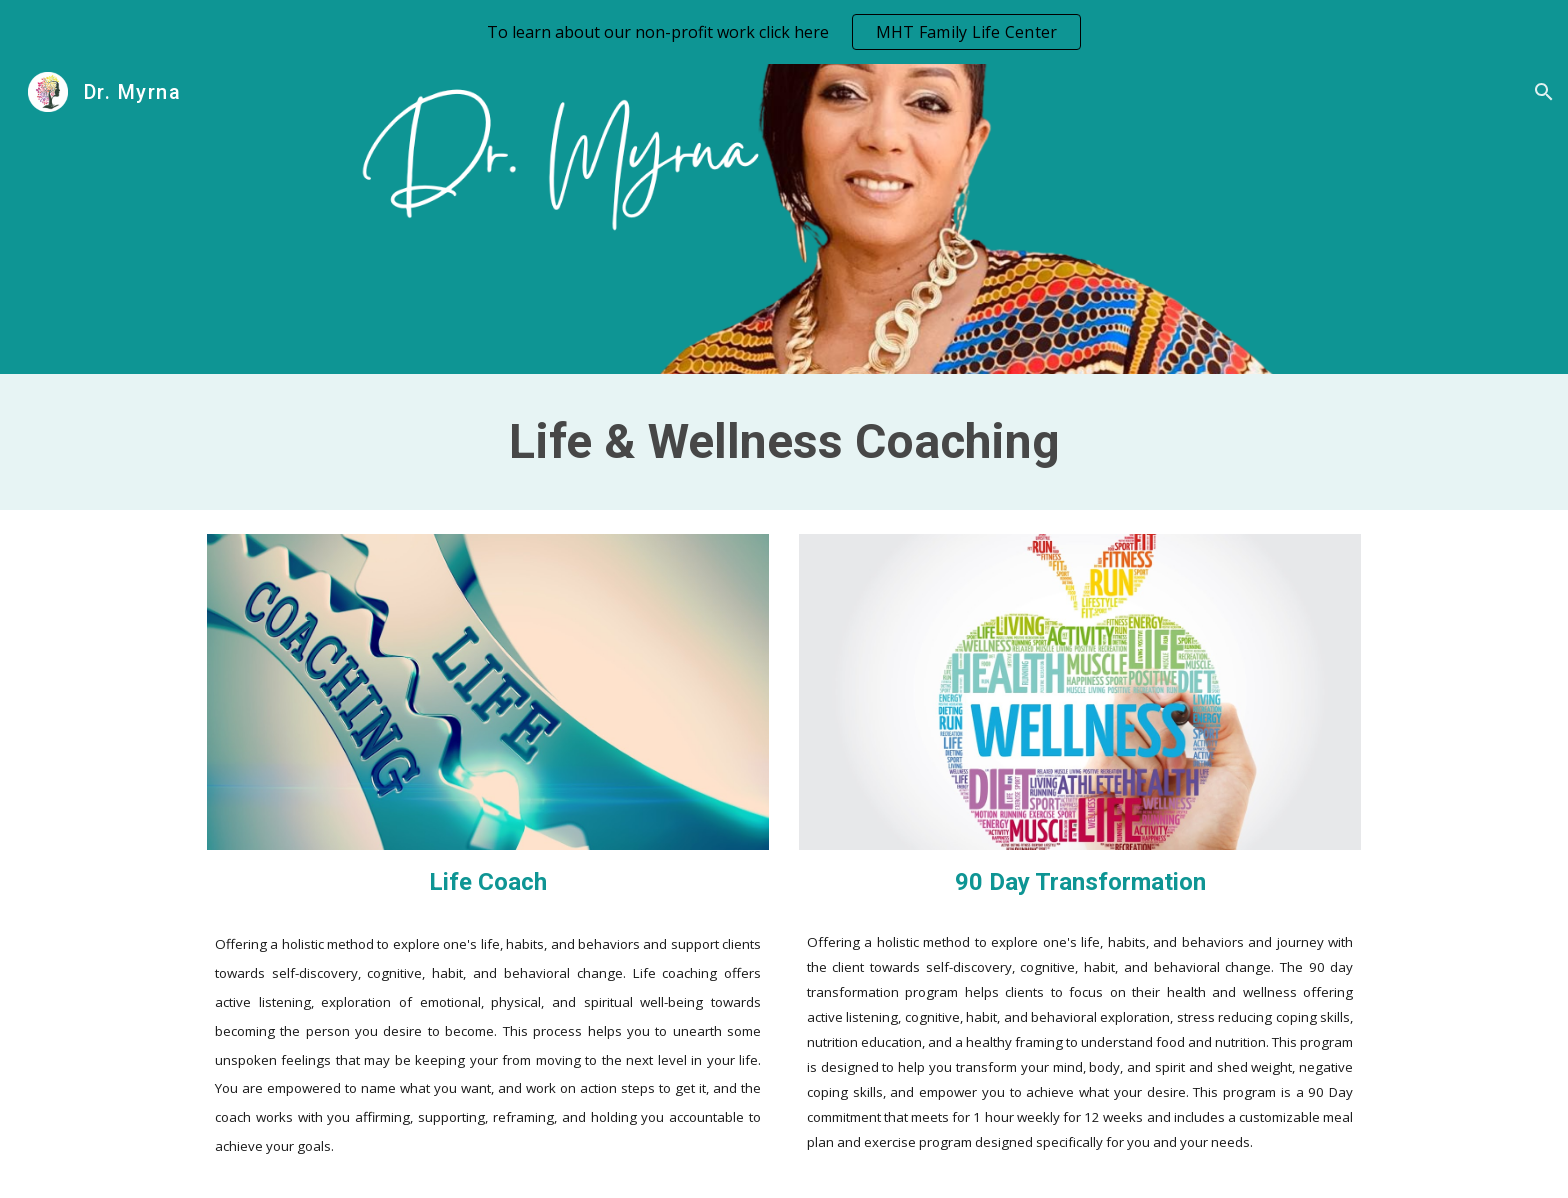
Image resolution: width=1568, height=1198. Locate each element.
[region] (784, 32)
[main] (784, 442)
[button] (1544, 92)
